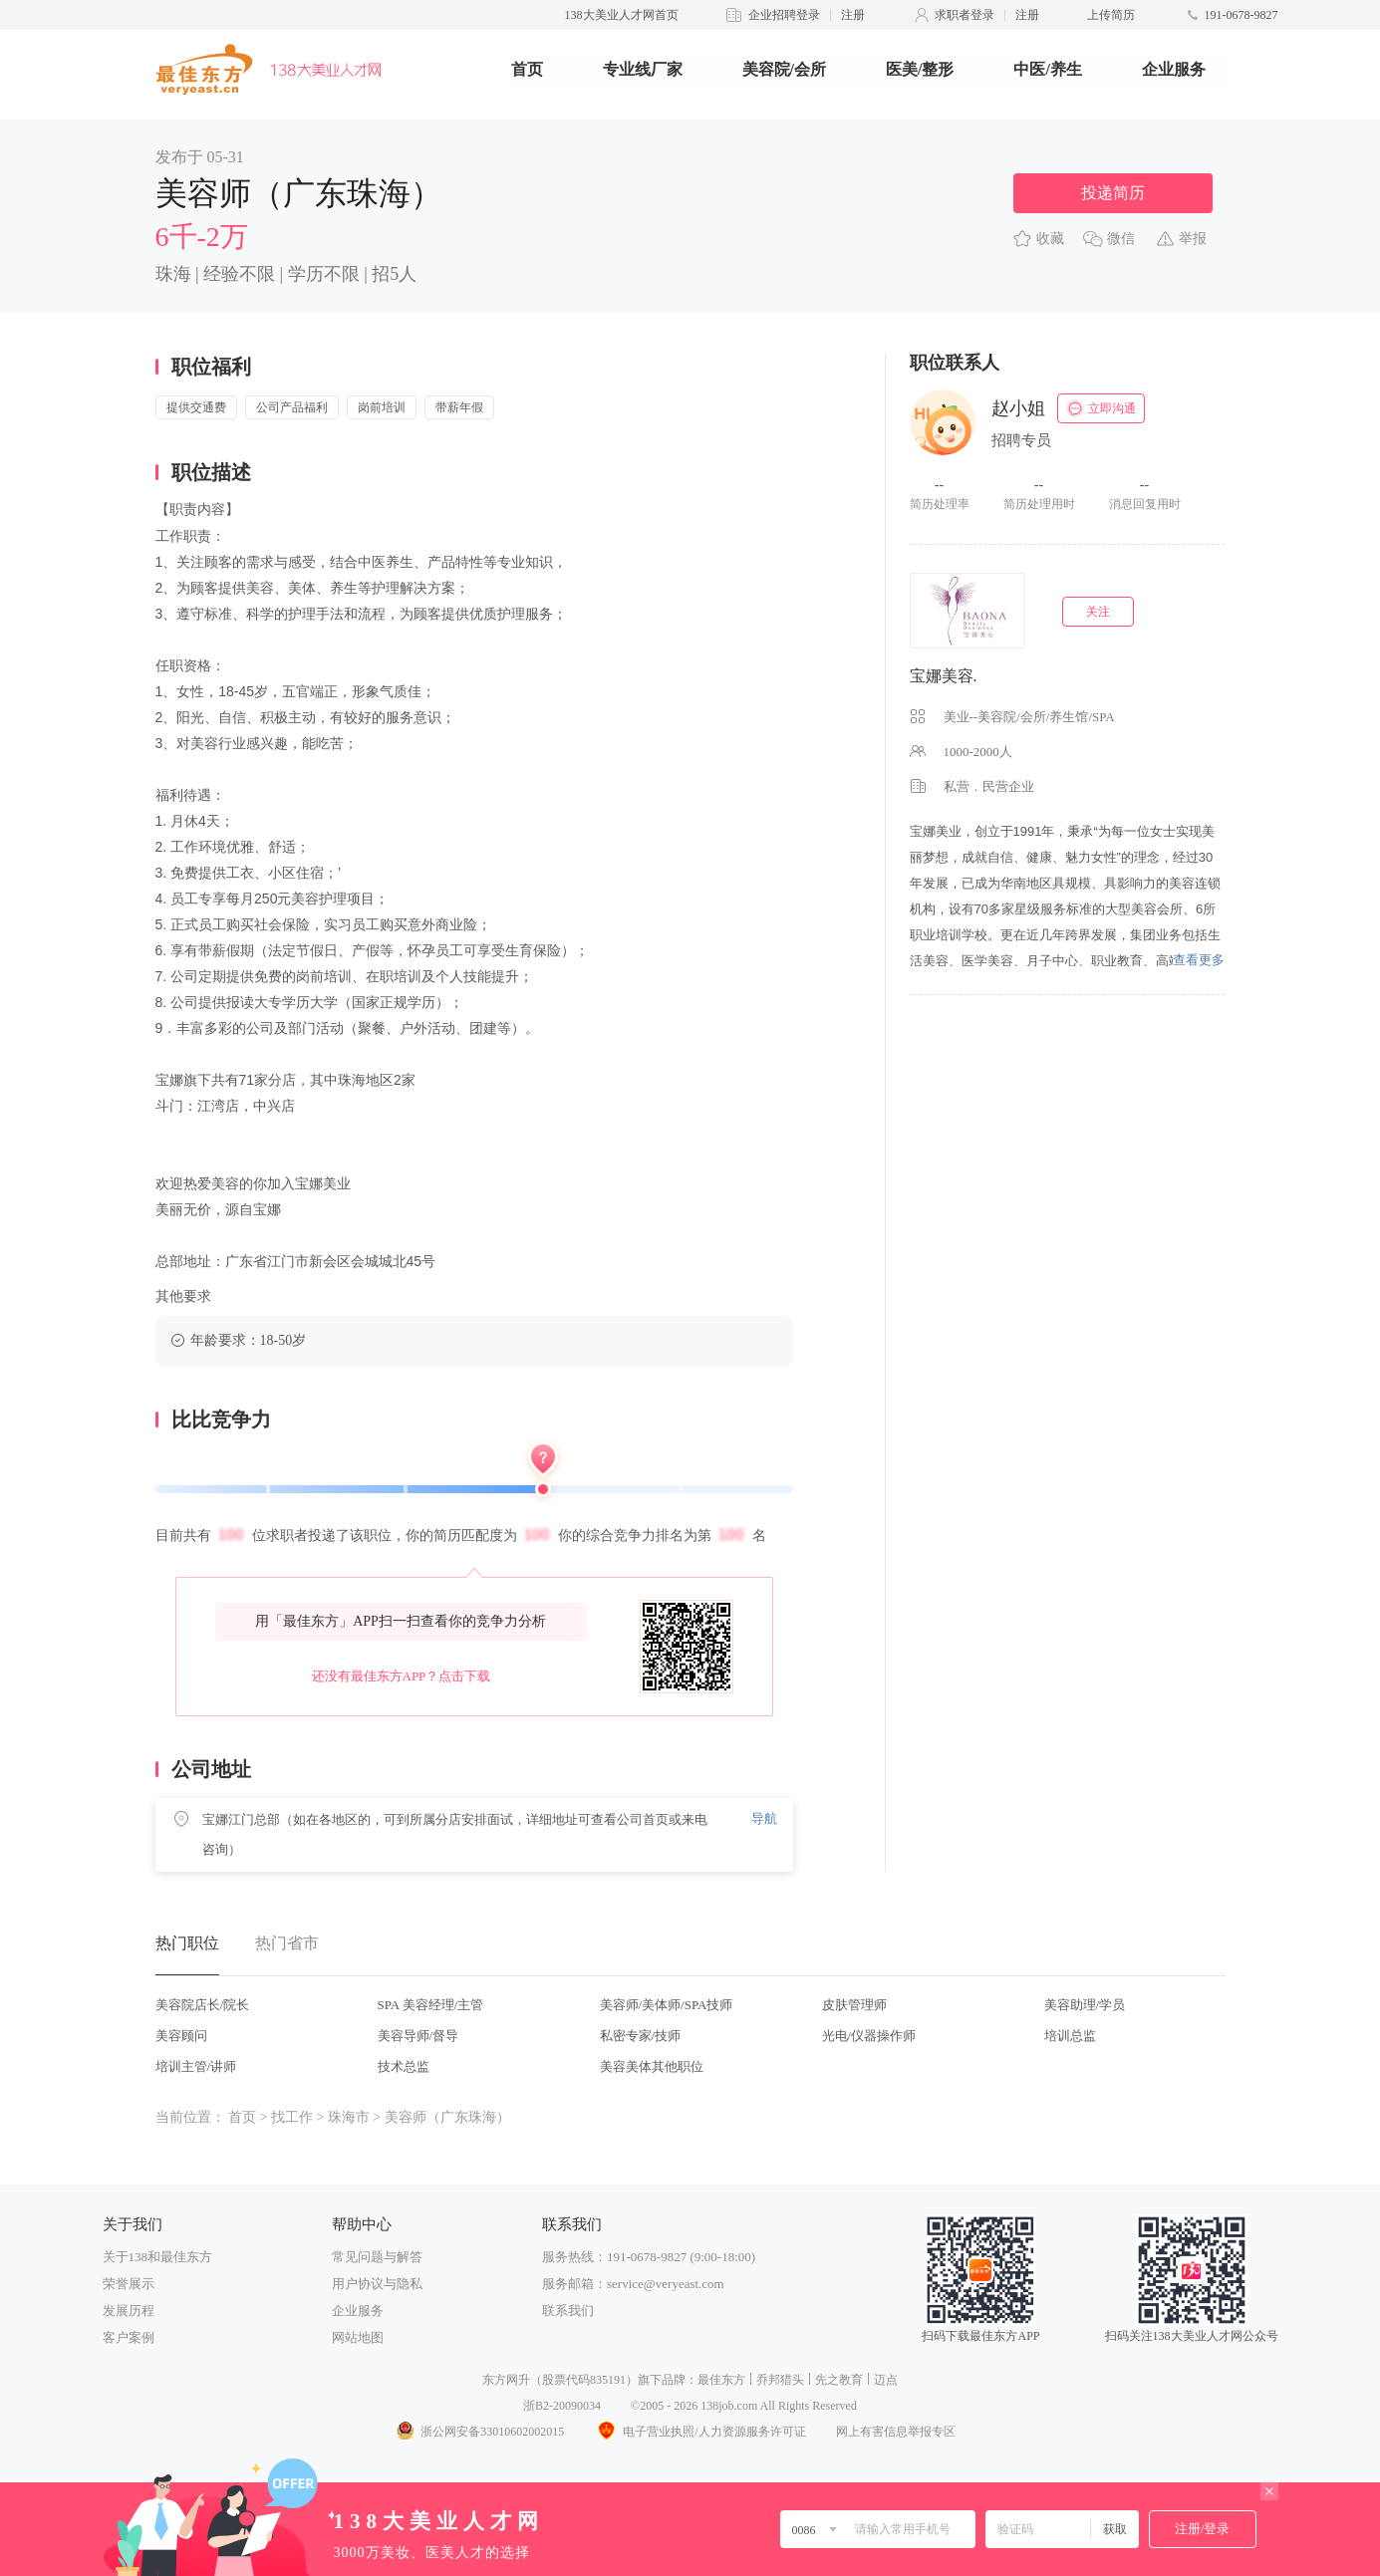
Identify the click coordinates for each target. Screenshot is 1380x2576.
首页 (527, 69)
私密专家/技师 (641, 2035)
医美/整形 (920, 69)
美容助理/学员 (1085, 2004)
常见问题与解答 (377, 2256)
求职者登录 (964, 15)
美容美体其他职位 (651, 2066)
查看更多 (1199, 959)
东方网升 (506, 2380)
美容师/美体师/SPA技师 (666, 2004)
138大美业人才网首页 (622, 15)
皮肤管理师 (854, 2004)
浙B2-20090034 (562, 2406)
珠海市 (349, 2117)
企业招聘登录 (784, 15)
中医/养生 (1047, 69)
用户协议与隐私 (377, 2283)
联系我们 (568, 2310)
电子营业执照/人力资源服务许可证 (699, 2432)
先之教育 (839, 2380)
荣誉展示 (128, 2283)
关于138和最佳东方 (158, 2256)
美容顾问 (181, 2035)
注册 (853, 15)
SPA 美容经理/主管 (431, 2004)
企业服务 (1174, 69)
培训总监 (1070, 2035)
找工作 (292, 2117)
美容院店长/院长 (202, 2004)
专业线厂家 (643, 69)
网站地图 (358, 2337)
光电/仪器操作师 (869, 2035)
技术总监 (403, 2066)
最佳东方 (721, 2380)
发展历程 (128, 2310)
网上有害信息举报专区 (896, 2432)
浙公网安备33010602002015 (479, 2432)
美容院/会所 (784, 69)
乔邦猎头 (780, 2380)
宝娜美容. (943, 675)
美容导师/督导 (418, 2035)
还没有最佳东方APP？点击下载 (401, 1676)
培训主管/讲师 (196, 2066)
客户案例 (128, 2337)
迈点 (886, 2380)
